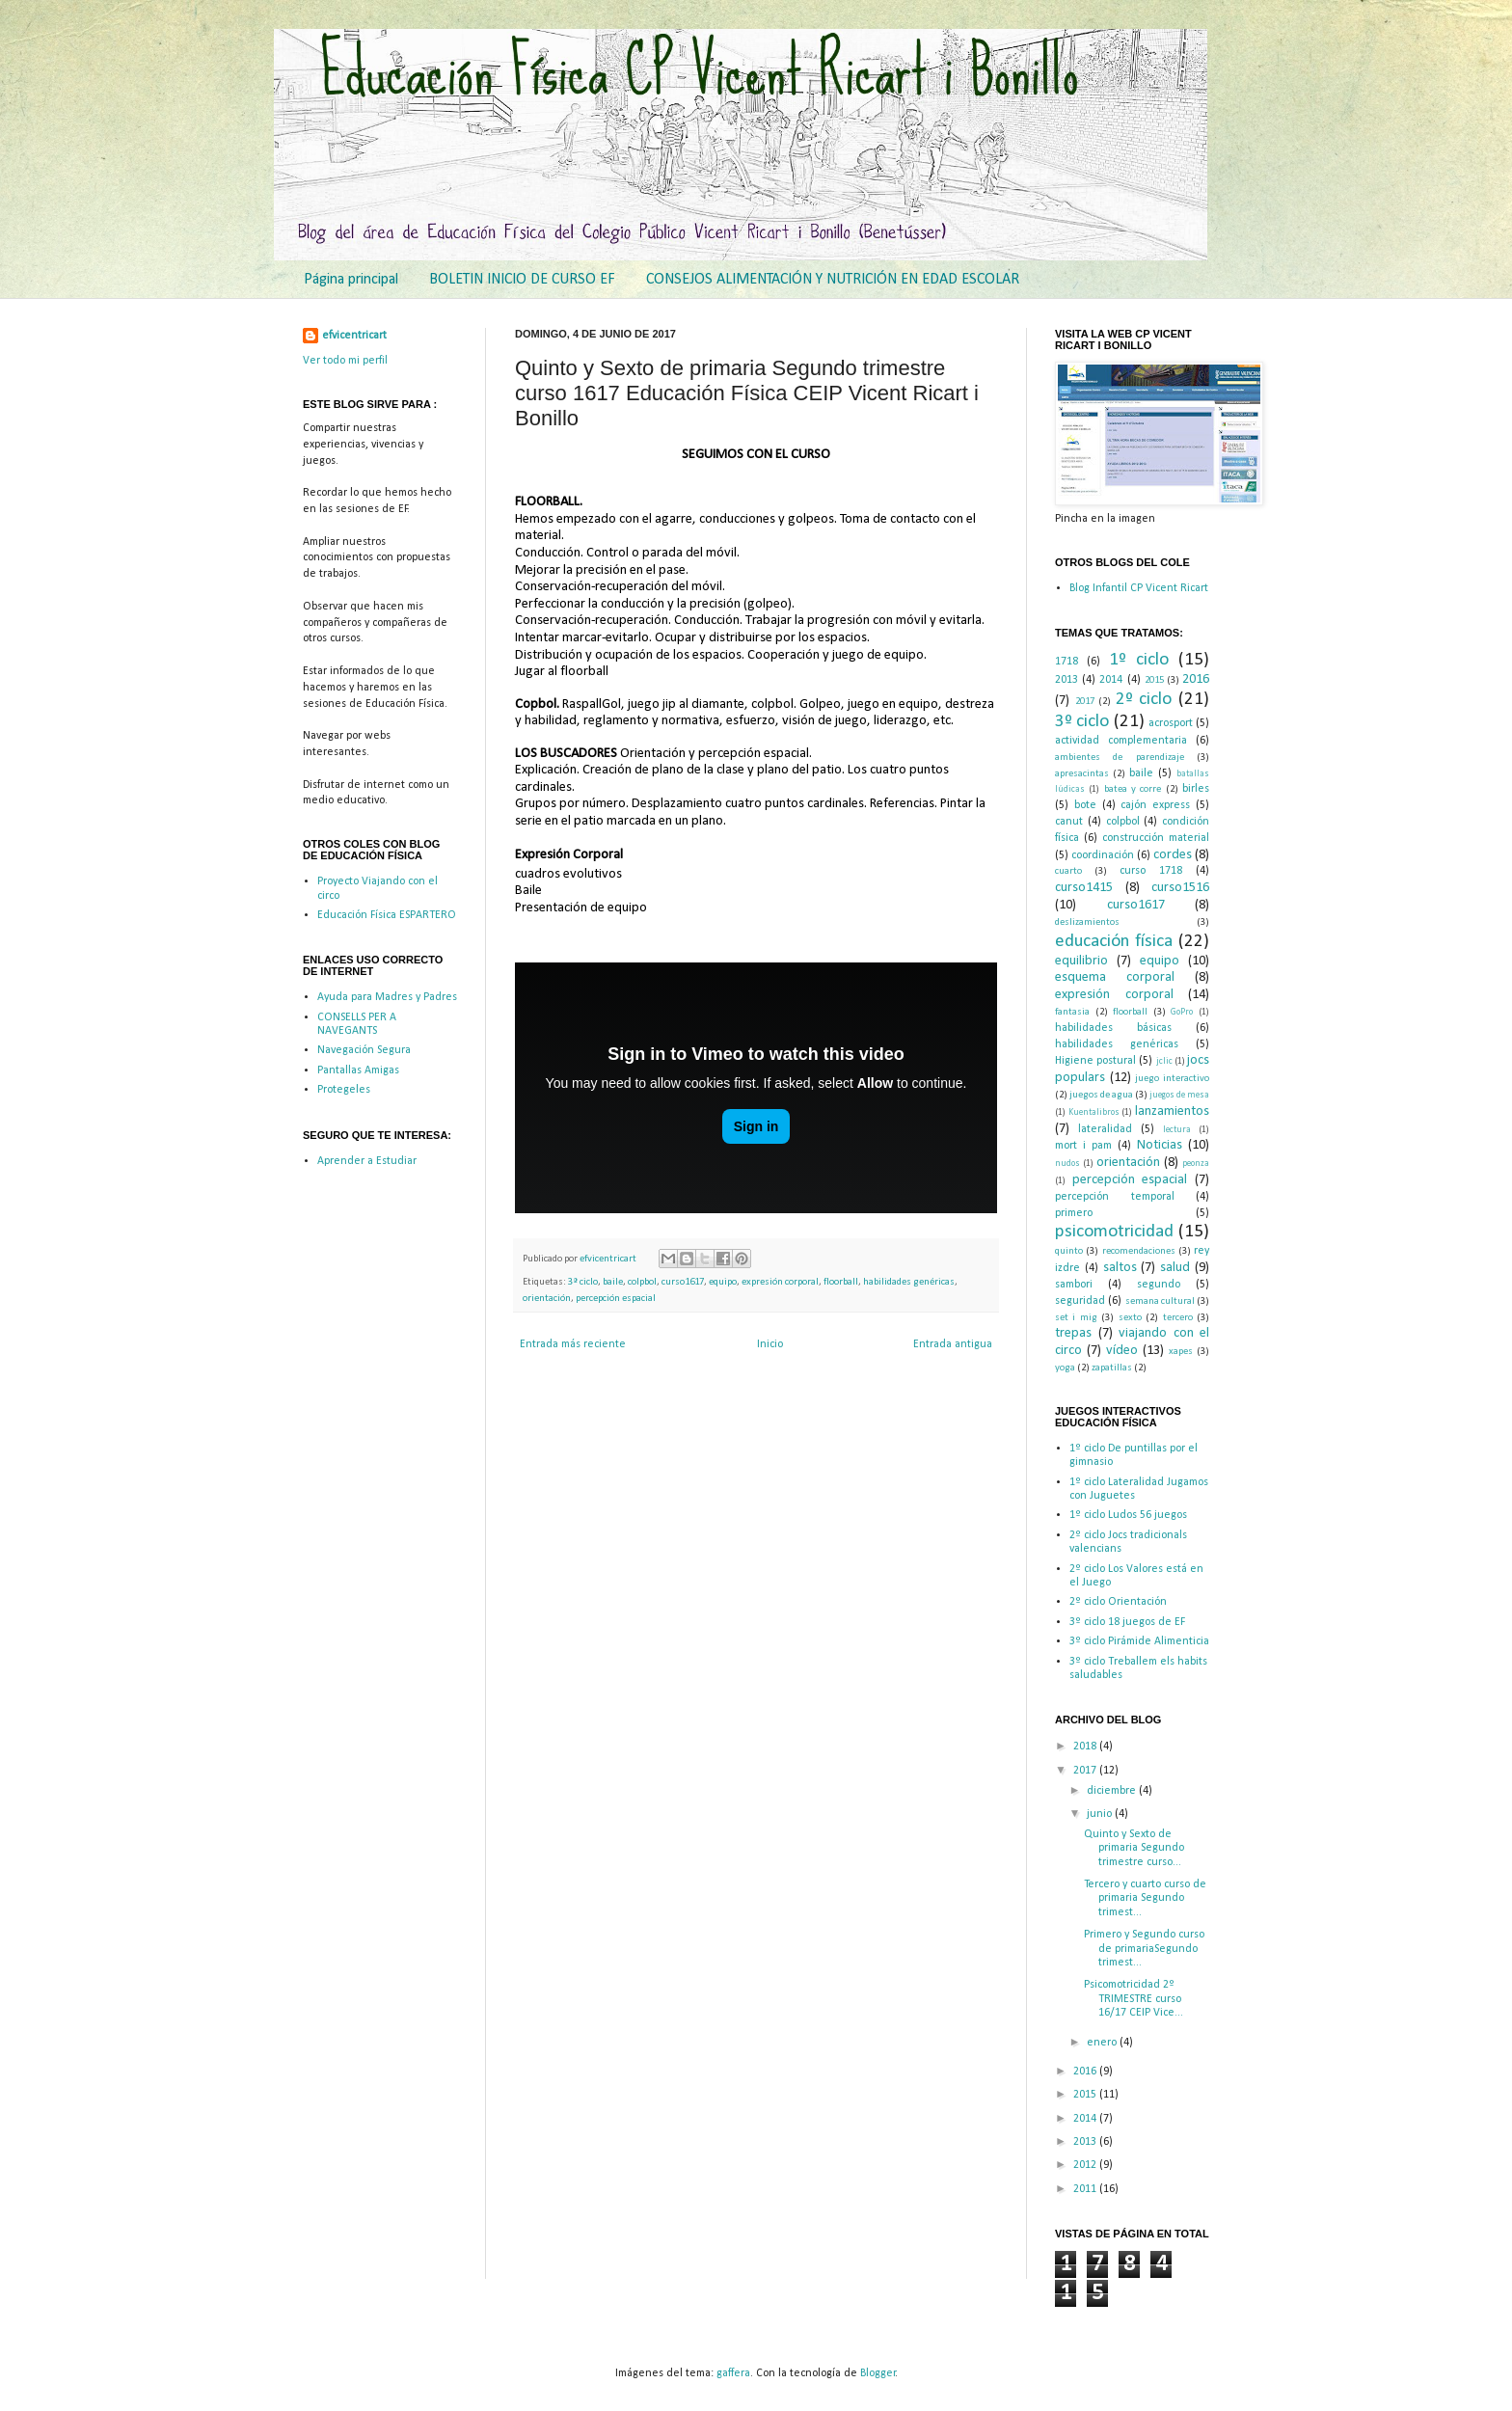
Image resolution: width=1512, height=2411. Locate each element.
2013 (1066, 680)
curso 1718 (1151, 871)
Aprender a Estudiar (367, 1161)
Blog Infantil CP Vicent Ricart (1138, 588)
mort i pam (1083, 1145)
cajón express (1155, 805)
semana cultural (1160, 1301)
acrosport (1170, 723)
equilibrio (1081, 961)
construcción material (1155, 838)
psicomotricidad (1114, 1232)
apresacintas (1082, 774)
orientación (547, 1298)
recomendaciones (1138, 1251)
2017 (1084, 701)
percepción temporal (1114, 1197)
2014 (1110, 680)
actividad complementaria (1121, 740)
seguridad (1080, 1301)
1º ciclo (1139, 660)
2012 (1086, 2165)
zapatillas (1112, 1368)
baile (613, 1282)
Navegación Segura (364, 1050)
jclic (1164, 1061)
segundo (1158, 1284)
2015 (1154, 680)
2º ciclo (1144, 700)
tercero (1178, 1318)
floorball (841, 1282)
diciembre (1113, 1791)
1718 (1066, 661)
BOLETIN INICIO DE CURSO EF (522, 279)
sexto (1130, 1318)
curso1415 (1084, 887)
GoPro (1182, 1012)
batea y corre (1133, 789)
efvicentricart (609, 1259)
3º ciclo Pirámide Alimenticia (1139, 1641)
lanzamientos (1172, 1111)
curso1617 (683, 1282)
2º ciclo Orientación (1118, 1602)
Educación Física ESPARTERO (386, 915)
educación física (1114, 942)
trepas (1073, 1333)
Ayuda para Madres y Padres (387, 997)
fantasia (1072, 1012)
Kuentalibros (1094, 1112)
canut (1069, 821)
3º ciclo (583, 1282)
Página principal (351, 279)
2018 (1086, 1746)
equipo (723, 1282)
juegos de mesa (1179, 1095)
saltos (1120, 1267)
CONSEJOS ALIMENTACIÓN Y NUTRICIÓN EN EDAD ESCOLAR (832, 279)
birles (1195, 789)
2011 (1086, 2189)
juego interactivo (1172, 1078)
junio (1101, 1814)
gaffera (733, 2373)
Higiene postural (1095, 1061)
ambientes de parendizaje (1119, 757)
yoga (1065, 1368)
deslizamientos (1087, 922)
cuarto (1068, 871)
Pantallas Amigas (358, 1070)
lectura (1177, 1129)
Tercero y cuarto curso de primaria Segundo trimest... (1145, 1898)
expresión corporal (780, 1282)
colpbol (642, 1282)
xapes (1181, 1351)
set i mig (1076, 1318)
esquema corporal (1114, 977)
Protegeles (343, 1090)
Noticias (1159, 1145)
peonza (1195, 1163)
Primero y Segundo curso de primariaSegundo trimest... (1144, 1948)
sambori (1074, 1284)
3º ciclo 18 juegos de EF (1127, 1622)
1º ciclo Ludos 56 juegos (1128, 1515)
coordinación (1102, 855)
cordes (1172, 855)
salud (1175, 1267)
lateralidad (1105, 1129)
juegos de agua (1101, 1095)
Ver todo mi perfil (345, 360)
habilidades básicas (1113, 1028)
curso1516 (1180, 887)
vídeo (1122, 1350)
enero (1103, 2042)
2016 (1195, 679)
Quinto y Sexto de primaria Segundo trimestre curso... (1134, 1848)
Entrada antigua (952, 1344)
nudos (1067, 1163)
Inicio (770, 1344)
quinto (1069, 1251)
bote (1085, 805)
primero (1074, 1213)
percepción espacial (616, 1298)
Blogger (878, 2373)
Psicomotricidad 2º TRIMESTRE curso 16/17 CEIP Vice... (1133, 1998)
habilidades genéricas (909, 1282)
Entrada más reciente (573, 1344)
